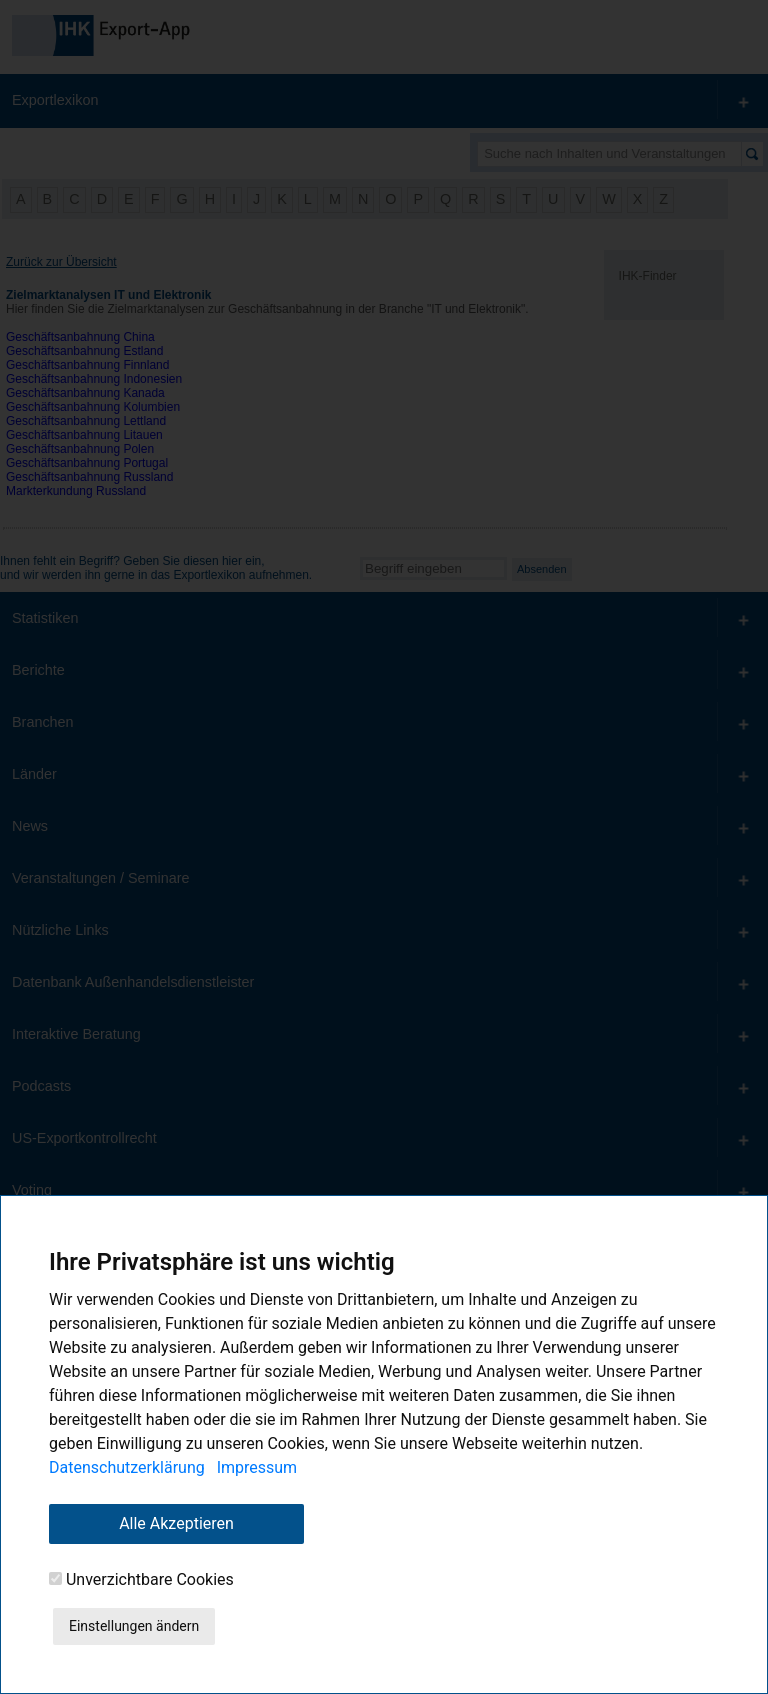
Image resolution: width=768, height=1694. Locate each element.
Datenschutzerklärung (127, 1467)
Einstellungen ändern (134, 1626)
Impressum (257, 1467)
